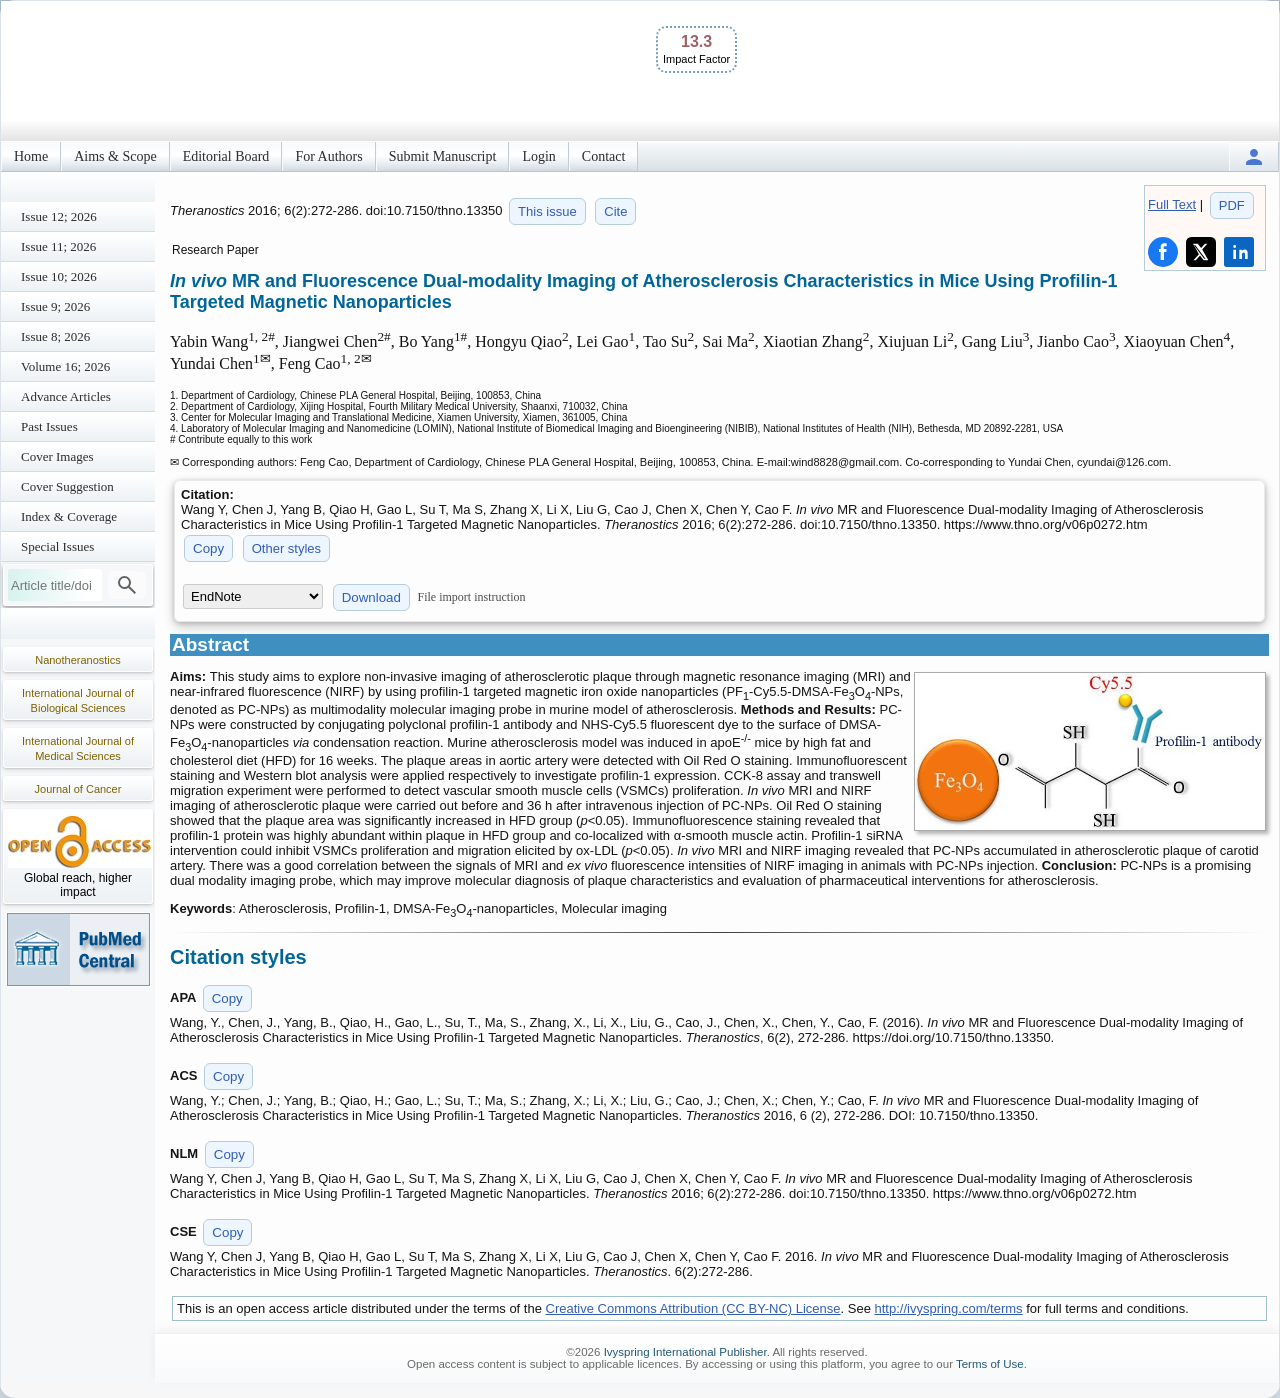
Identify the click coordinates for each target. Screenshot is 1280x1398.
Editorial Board (226, 156)
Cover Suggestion (67, 486)
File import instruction (472, 597)
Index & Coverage (69, 516)
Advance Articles (66, 396)
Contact (604, 156)
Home (31, 156)
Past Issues (49, 426)
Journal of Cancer (78, 789)
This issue (547, 211)
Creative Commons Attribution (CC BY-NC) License (693, 1308)
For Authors (328, 156)
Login (538, 156)
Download (371, 597)
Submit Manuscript (443, 156)
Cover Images (57, 456)
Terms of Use (990, 1364)
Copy (208, 548)
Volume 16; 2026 (65, 366)
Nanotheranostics (78, 660)
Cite (615, 211)
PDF (1232, 205)
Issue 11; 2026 (58, 246)
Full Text (1172, 204)
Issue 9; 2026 (55, 306)
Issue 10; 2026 (59, 276)
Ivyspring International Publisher (685, 1352)
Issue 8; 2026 (55, 336)
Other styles (286, 548)
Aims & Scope (115, 156)
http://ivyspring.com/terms (949, 1308)
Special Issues (57, 546)
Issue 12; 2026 (59, 216)
